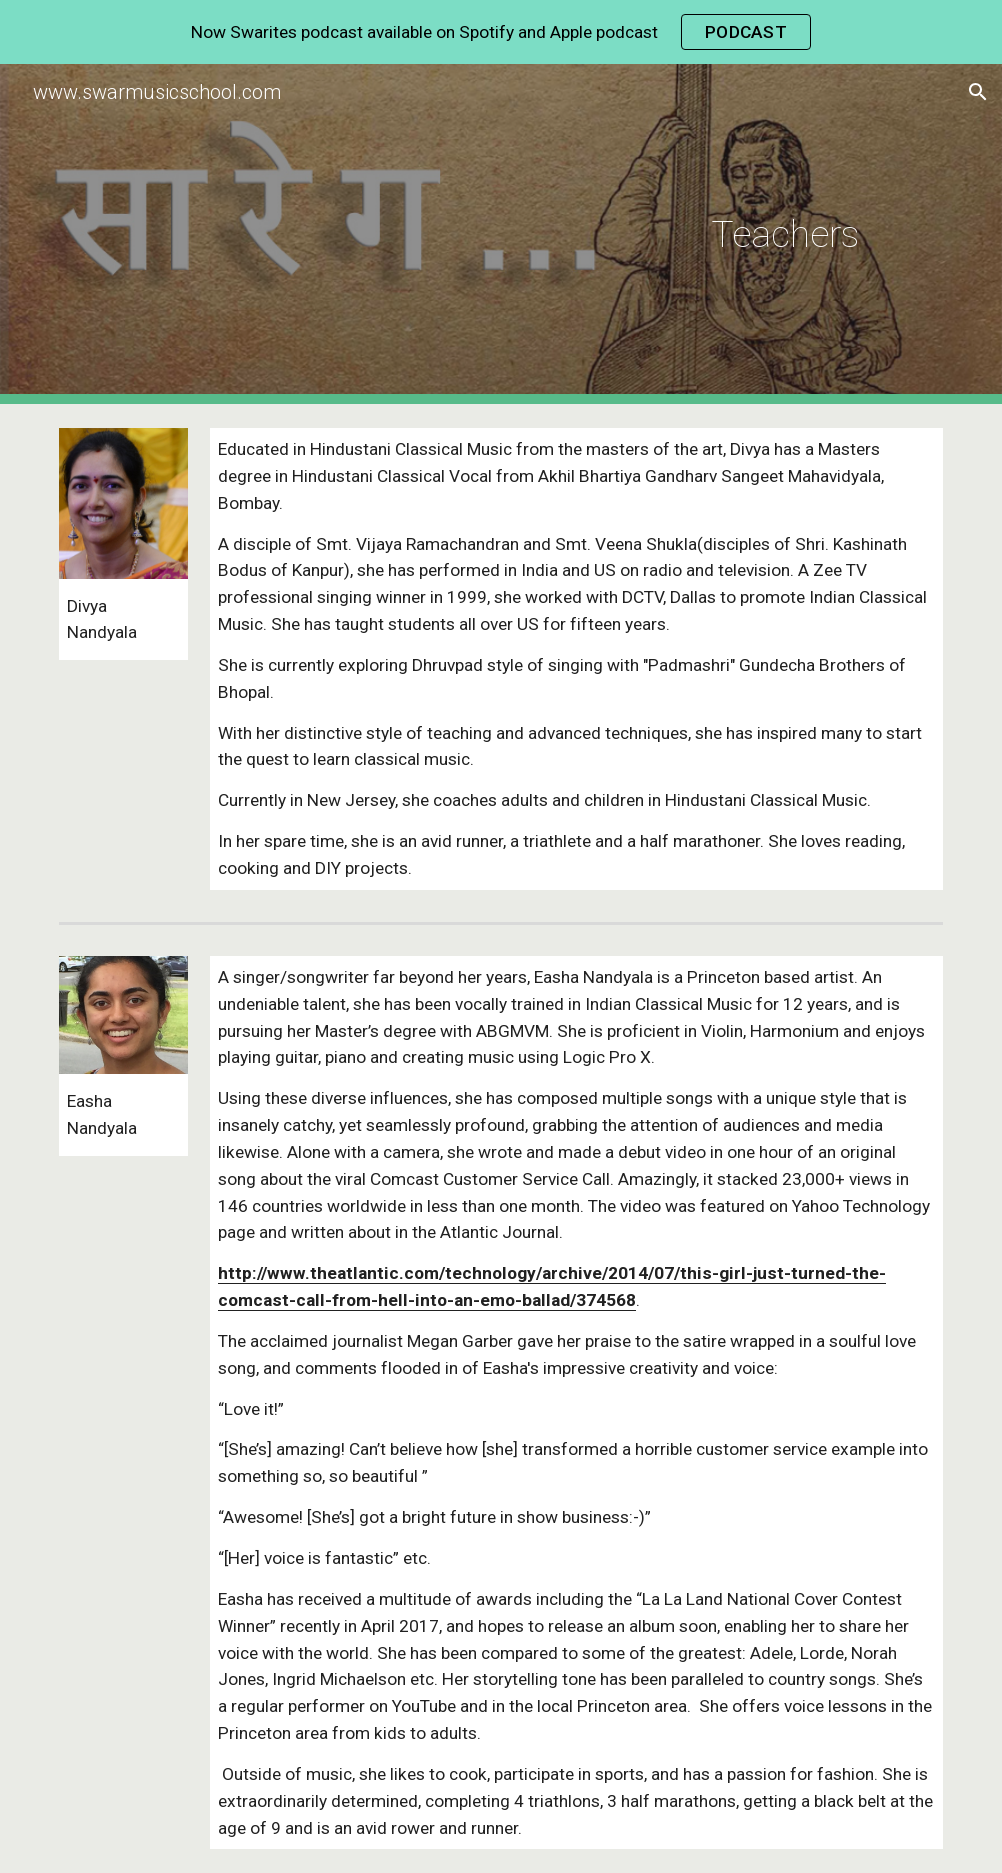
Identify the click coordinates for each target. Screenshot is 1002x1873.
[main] (576, 234)
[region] (501, 32)
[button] (978, 92)
